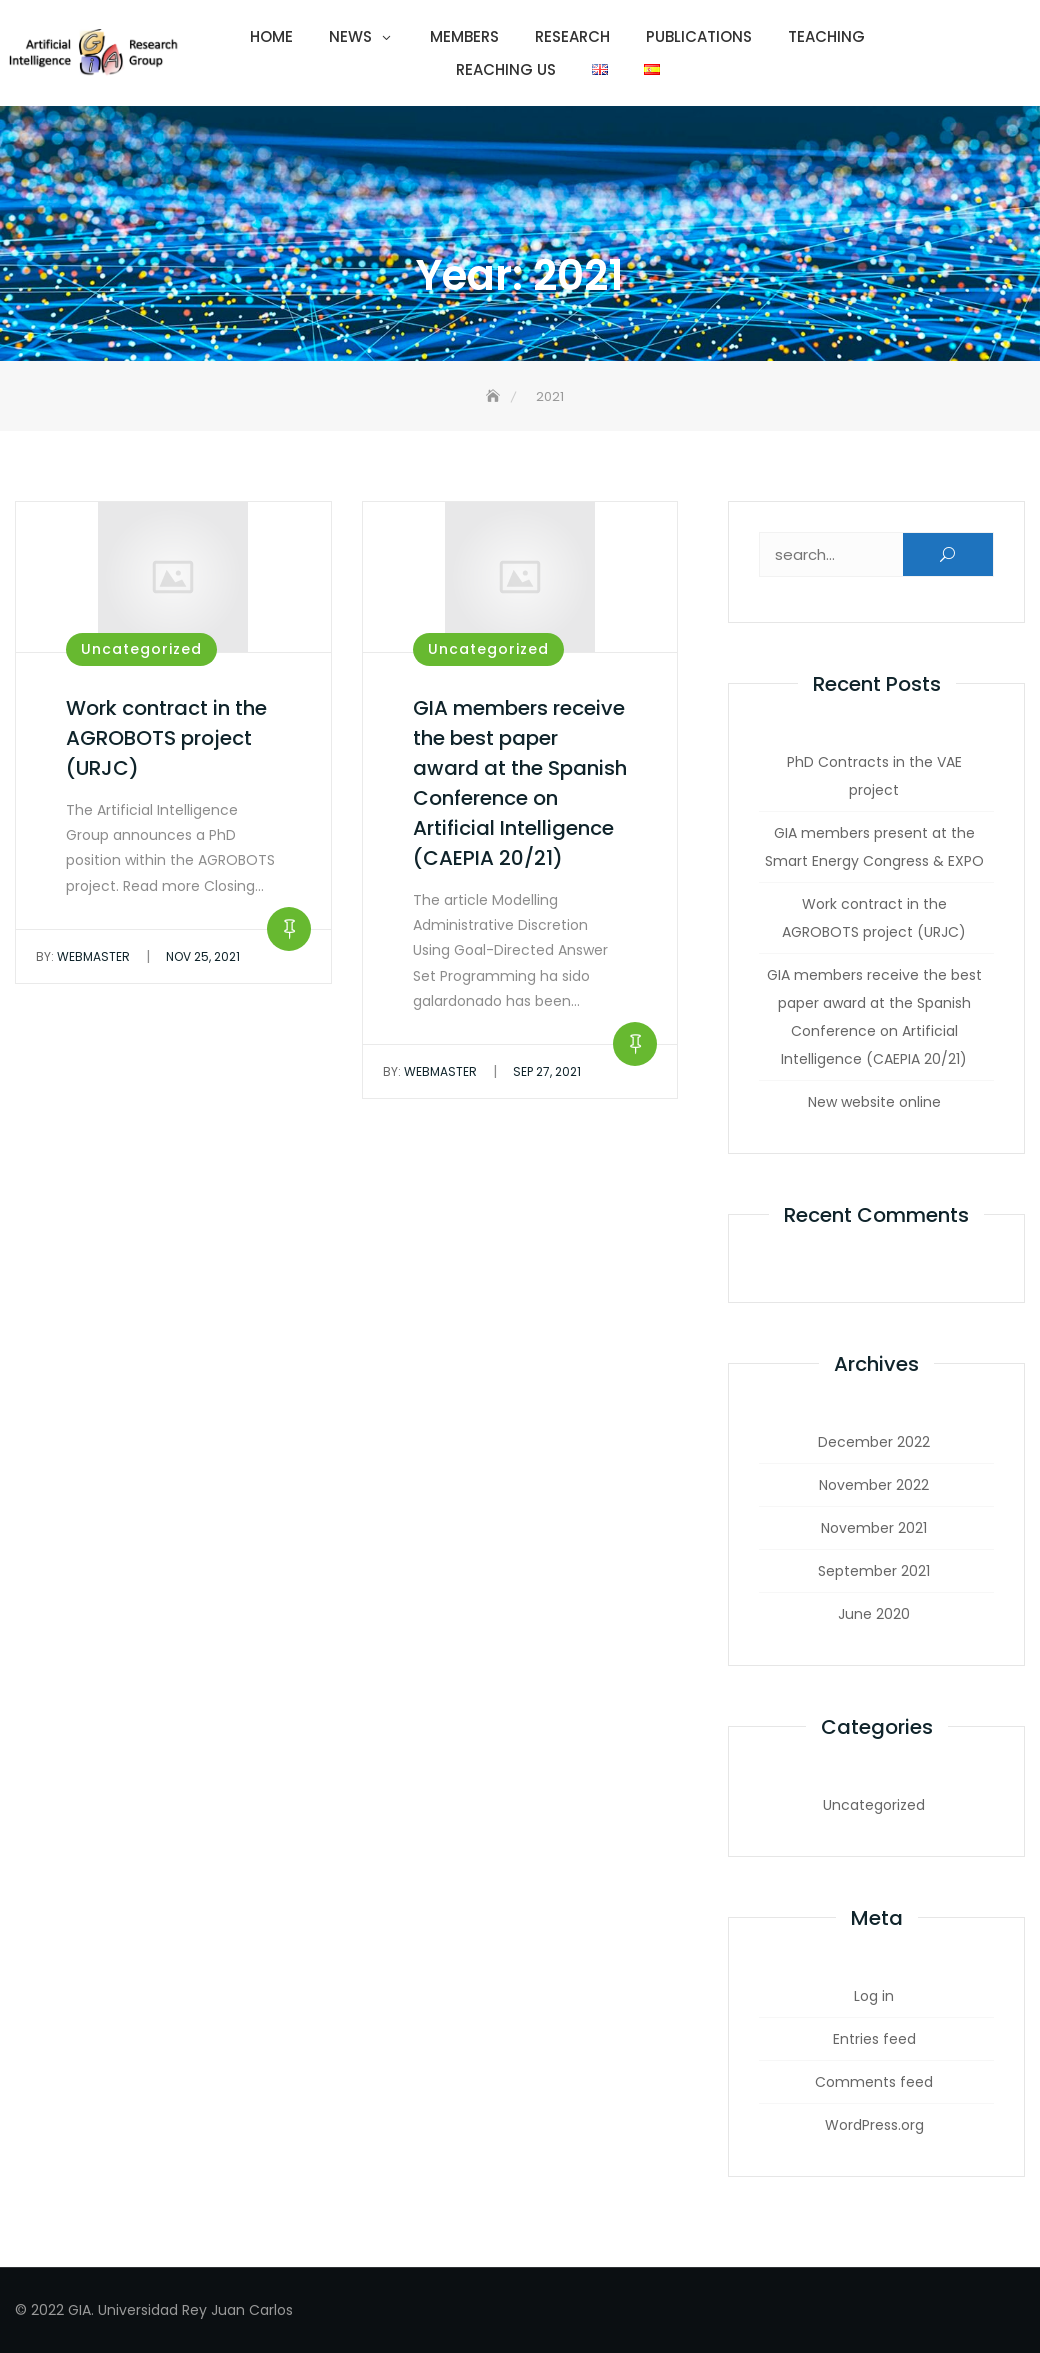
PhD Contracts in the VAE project (874, 776)
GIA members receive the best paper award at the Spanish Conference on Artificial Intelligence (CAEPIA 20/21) (874, 1017)
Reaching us (506, 69)
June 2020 (874, 1614)
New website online (874, 1102)
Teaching (826, 36)
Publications (699, 36)
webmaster (83, 956)
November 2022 (874, 1485)
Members (464, 36)
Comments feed (874, 2082)
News (350, 36)
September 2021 (874, 1571)
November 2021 (874, 1528)
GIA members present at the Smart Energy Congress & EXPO (874, 847)
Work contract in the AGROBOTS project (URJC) (166, 738)
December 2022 (874, 1442)
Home (271, 36)
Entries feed (874, 2039)
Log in (874, 1996)
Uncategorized (141, 649)
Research (572, 36)
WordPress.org (874, 2125)
